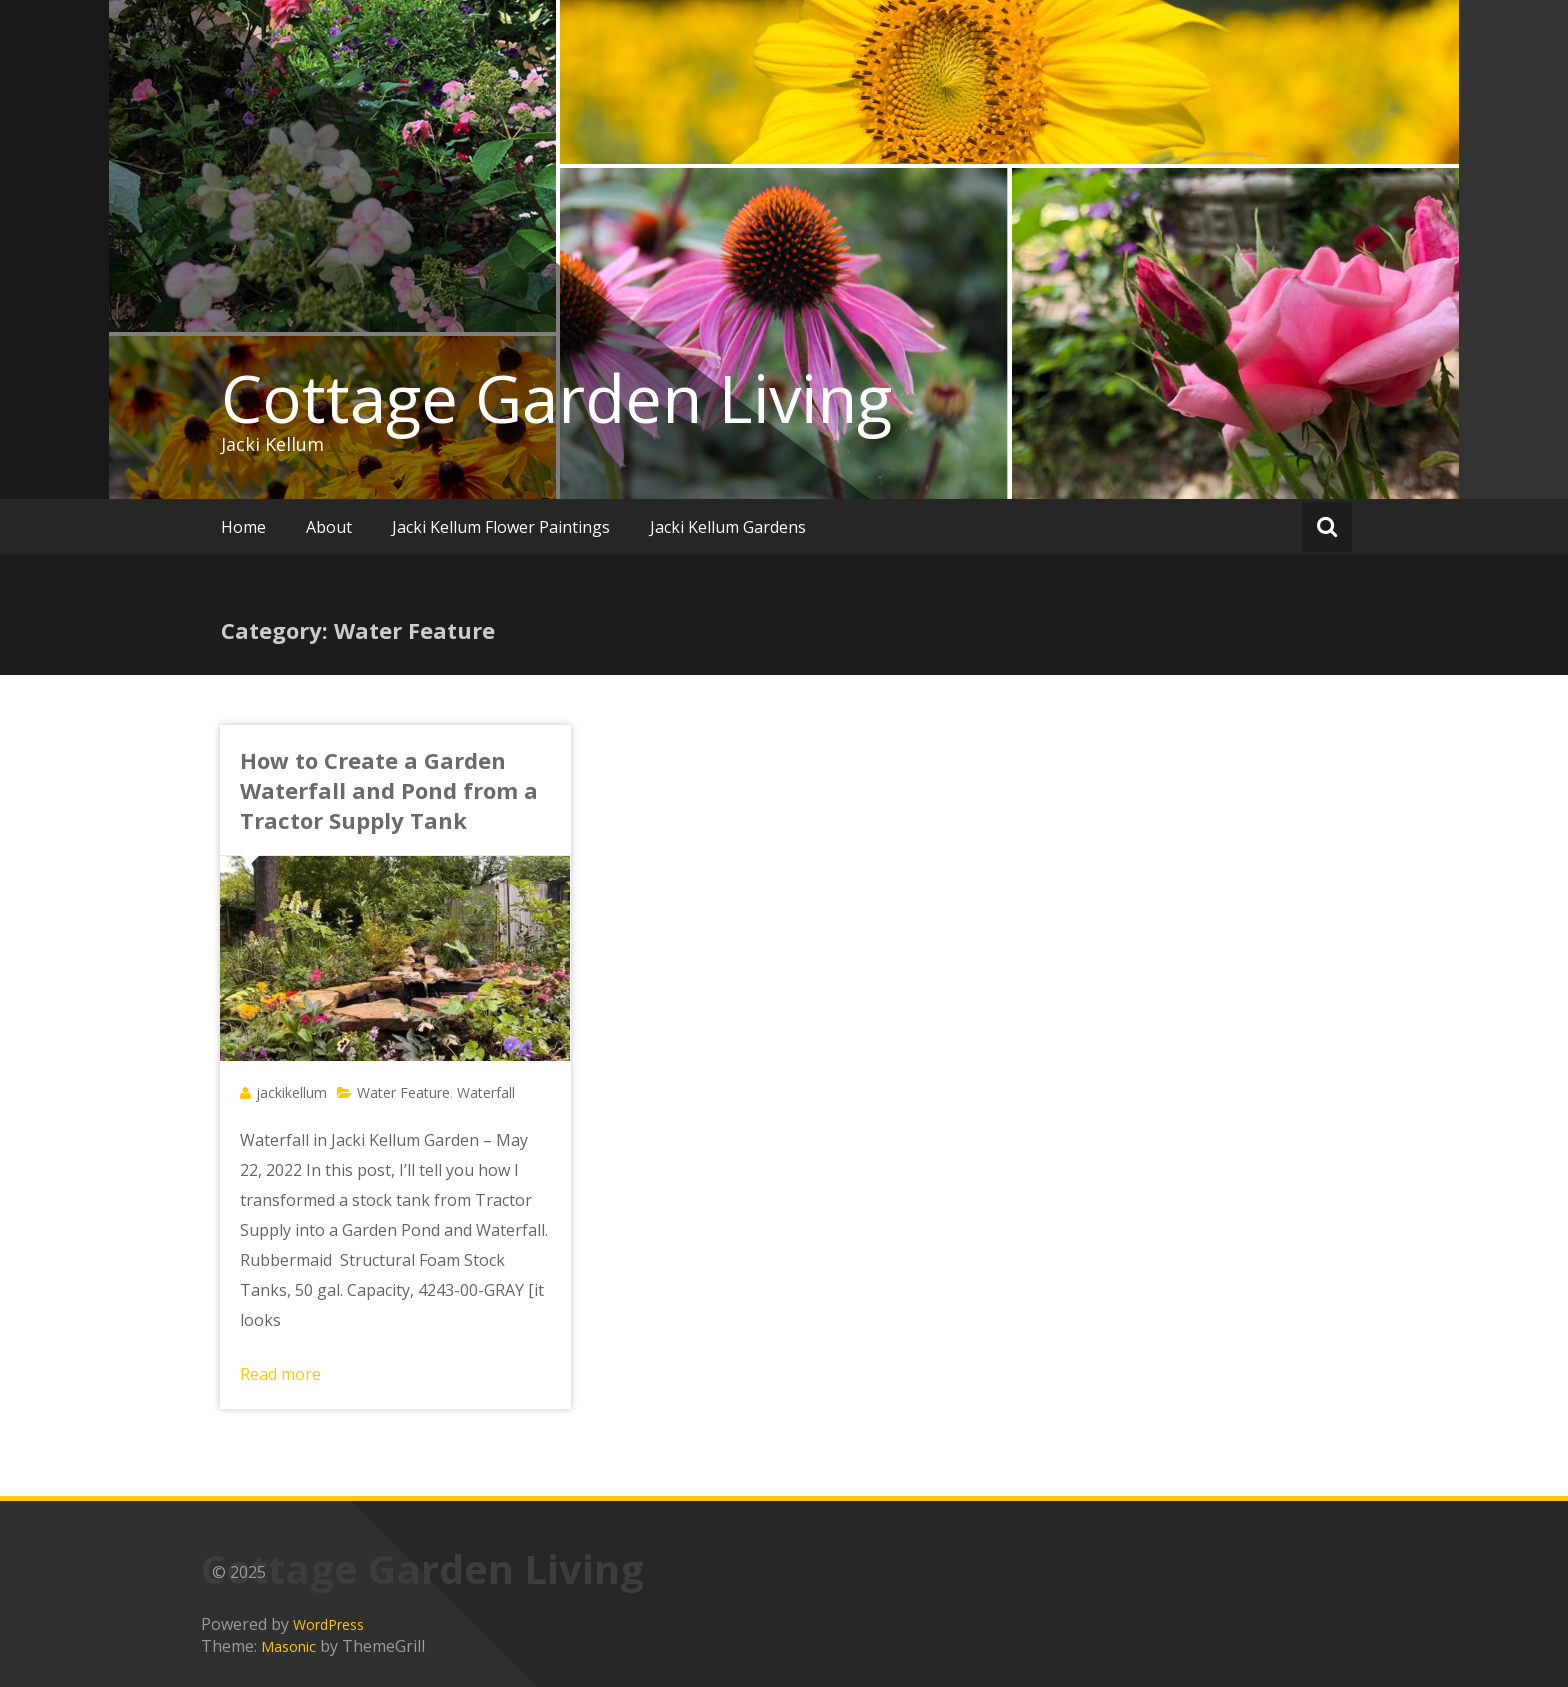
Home (243, 527)
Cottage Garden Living (556, 398)
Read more (280, 1374)
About (329, 527)
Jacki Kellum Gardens (728, 527)
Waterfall (486, 1092)
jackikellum (291, 1092)
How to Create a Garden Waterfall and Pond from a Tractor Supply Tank (389, 790)
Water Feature (403, 1092)
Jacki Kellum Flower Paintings (501, 527)
